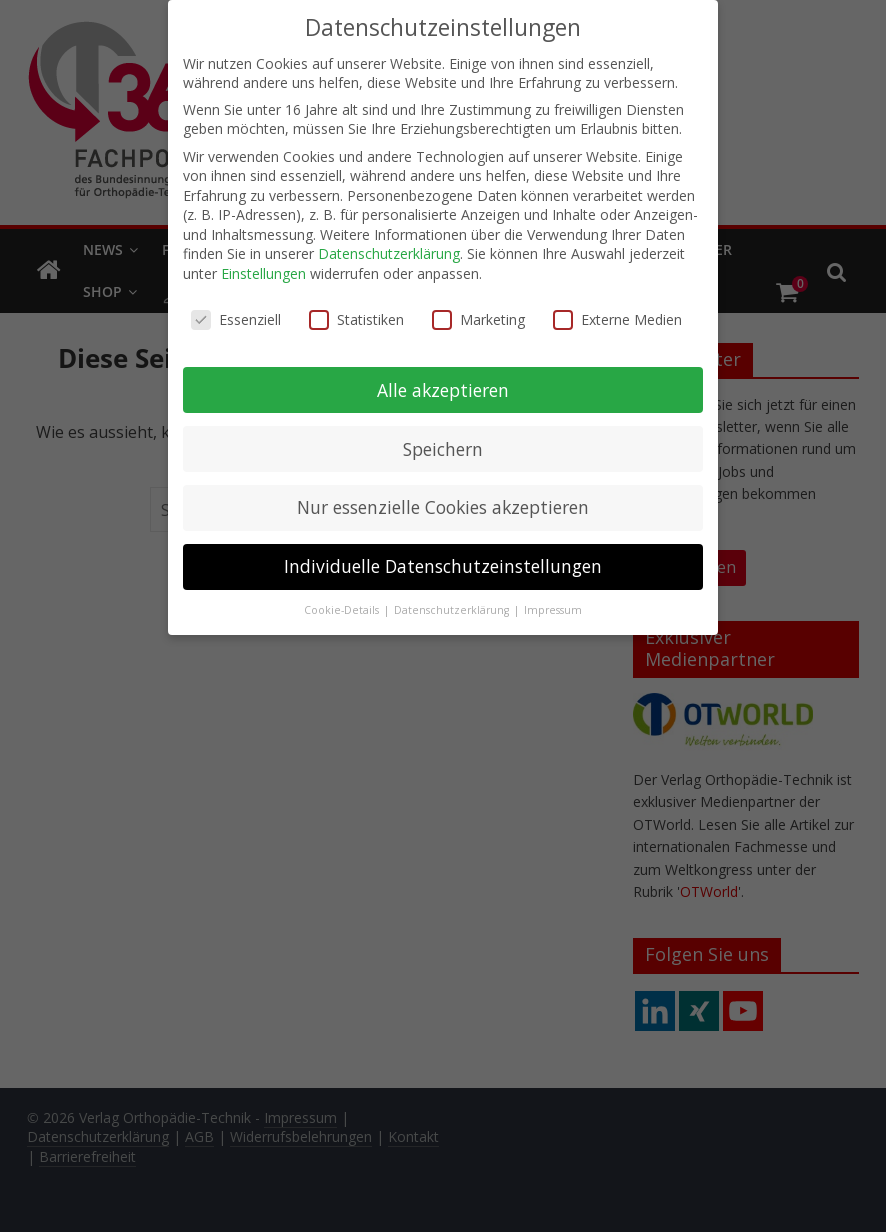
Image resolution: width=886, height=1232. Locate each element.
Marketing (478, 317)
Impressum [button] (553, 609)
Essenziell (236, 317)
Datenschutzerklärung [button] (453, 609)
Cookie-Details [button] (343, 609)
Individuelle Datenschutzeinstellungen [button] (443, 565)
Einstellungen (263, 271)
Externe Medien (617, 317)
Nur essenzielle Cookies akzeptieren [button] (443, 506)
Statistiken (356, 317)
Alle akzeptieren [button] (443, 388)
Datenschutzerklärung (389, 252)
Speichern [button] (443, 447)
